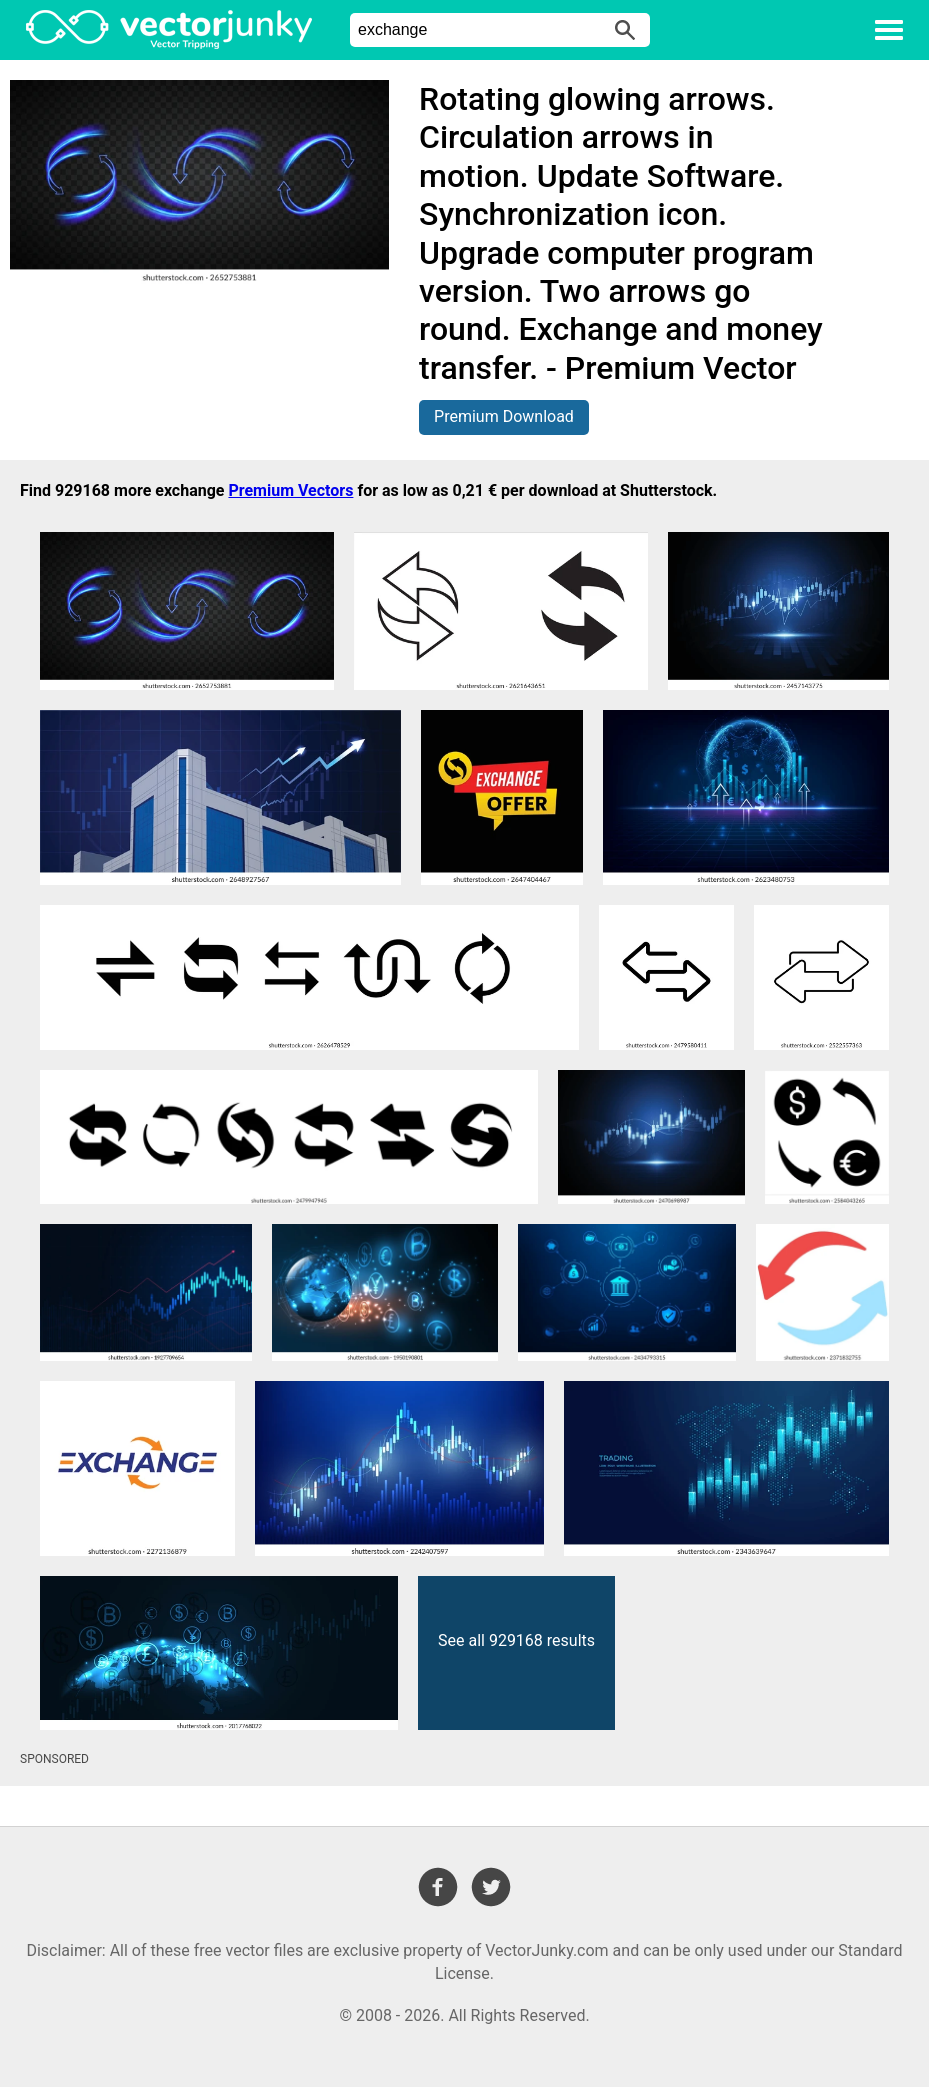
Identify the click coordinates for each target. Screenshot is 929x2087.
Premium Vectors (290, 490)
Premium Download (504, 416)
